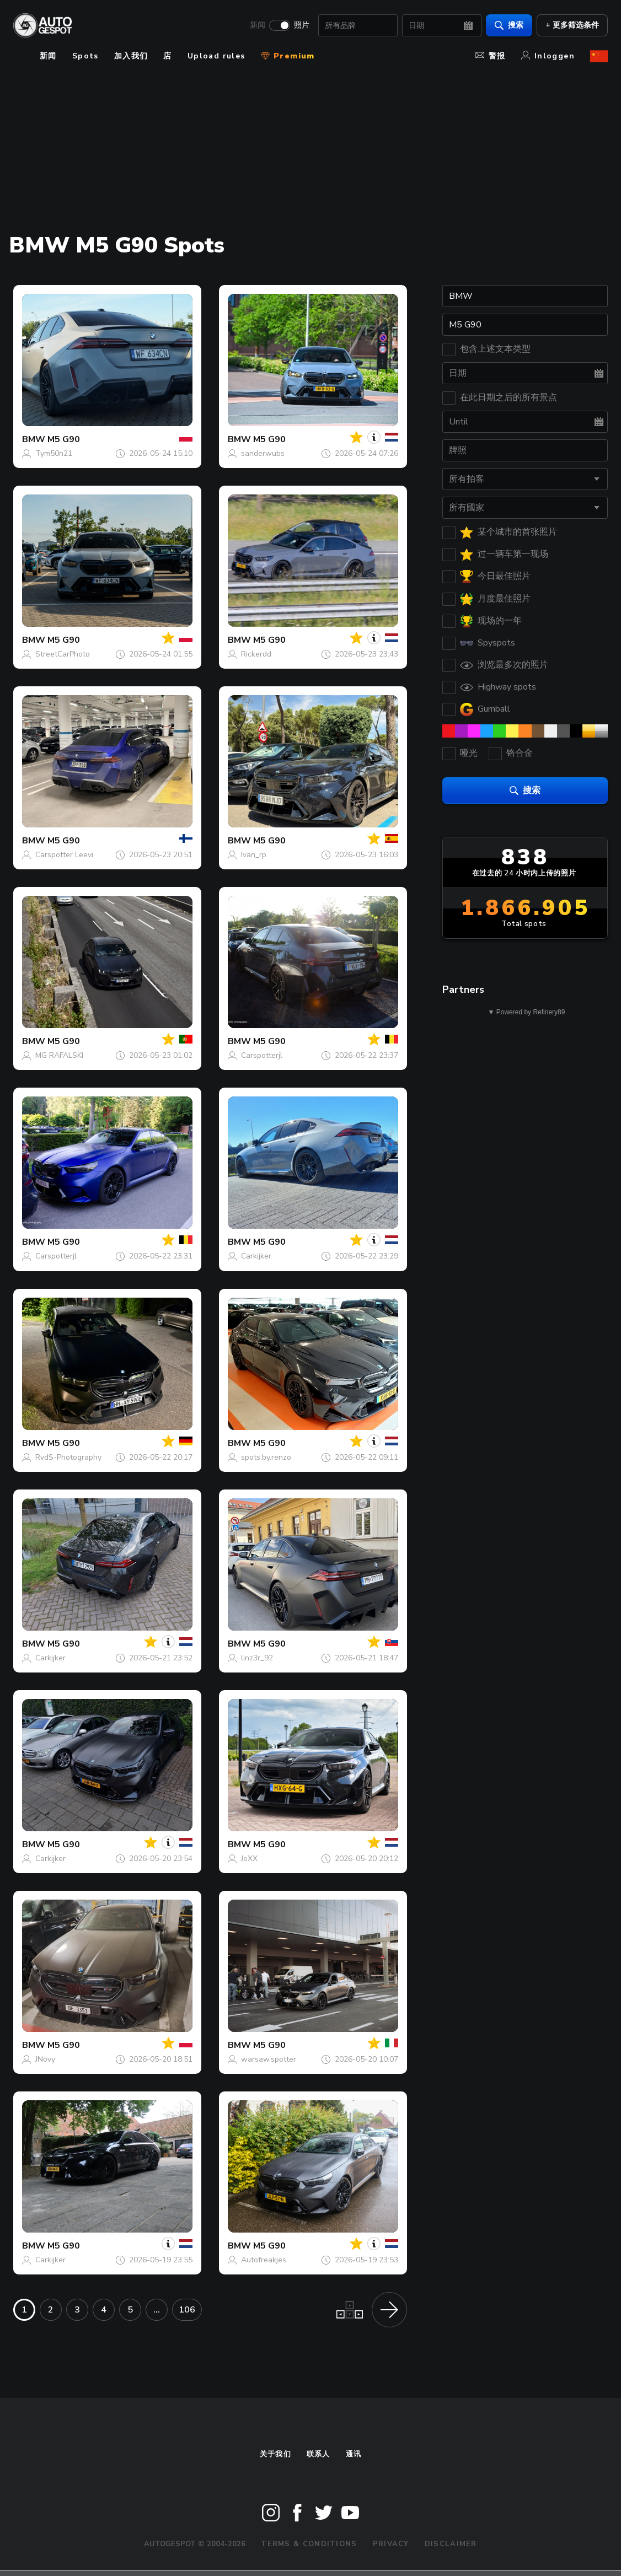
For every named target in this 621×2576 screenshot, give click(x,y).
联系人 (318, 2454)
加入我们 (131, 56)
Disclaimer (451, 2544)
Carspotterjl (261, 1055)
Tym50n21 (53, 453)
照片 (301, 25)
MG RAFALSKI (59, 1055)
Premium (288, 56)
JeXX (249, 1858)
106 (187, 2310)
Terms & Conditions (309, 2544)
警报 (490, 56)
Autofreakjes (263, 2260)
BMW (33, 439)
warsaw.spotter (268, 2059)
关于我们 (275, 2454)
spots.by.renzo (266, 1457)
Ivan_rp (253, 854)
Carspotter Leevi (64, 854)
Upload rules (216, 56)
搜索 (509, 25)
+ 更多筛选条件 (572, 25)
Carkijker (256, 1256)
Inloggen (548, 56)
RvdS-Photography (68, 1457)
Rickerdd (256, 654)
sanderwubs (263, 453)
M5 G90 (63, 439)
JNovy (45, 2059)
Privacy (391, 2544)
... (156, 2310)
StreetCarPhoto (62, 654)
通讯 (354, 2454)
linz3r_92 (257, 1658)
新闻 (257, 25)
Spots (85, 56)
